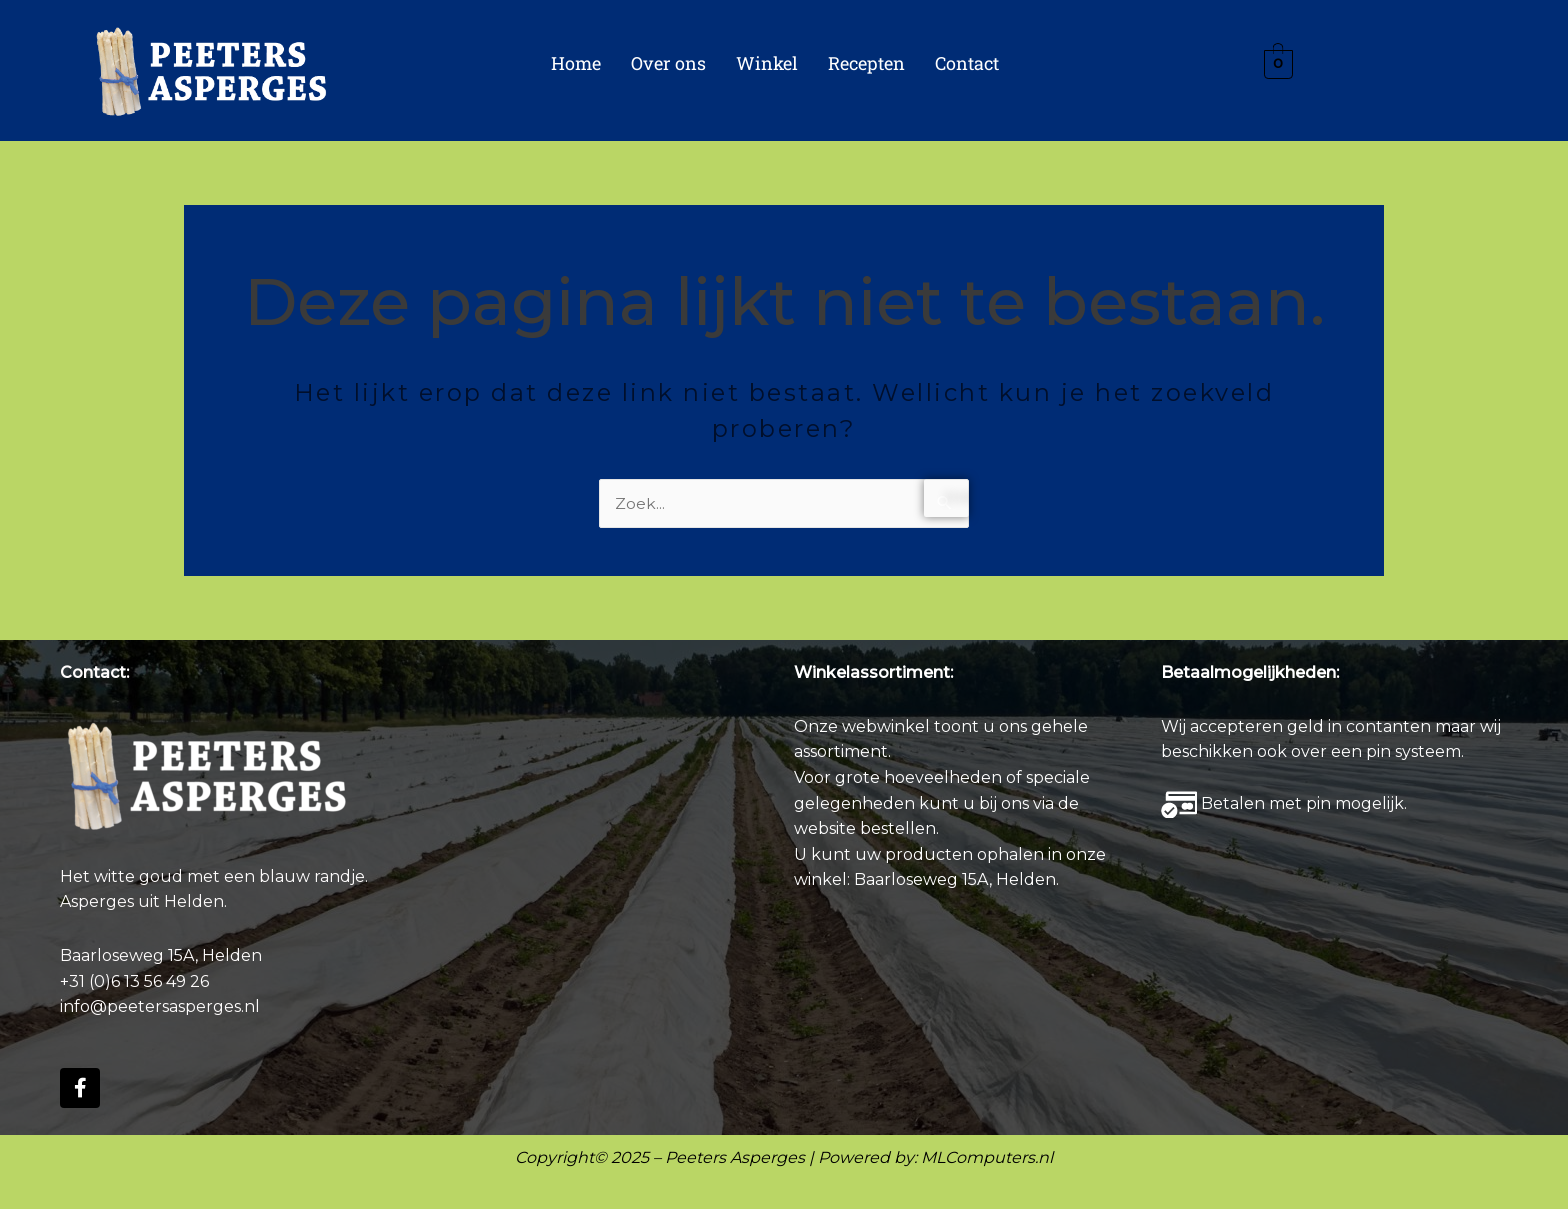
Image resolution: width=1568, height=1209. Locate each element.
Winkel (767, 63)
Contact (967, 63)
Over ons (668, 63)
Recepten (866, 63)
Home (576, 63)
